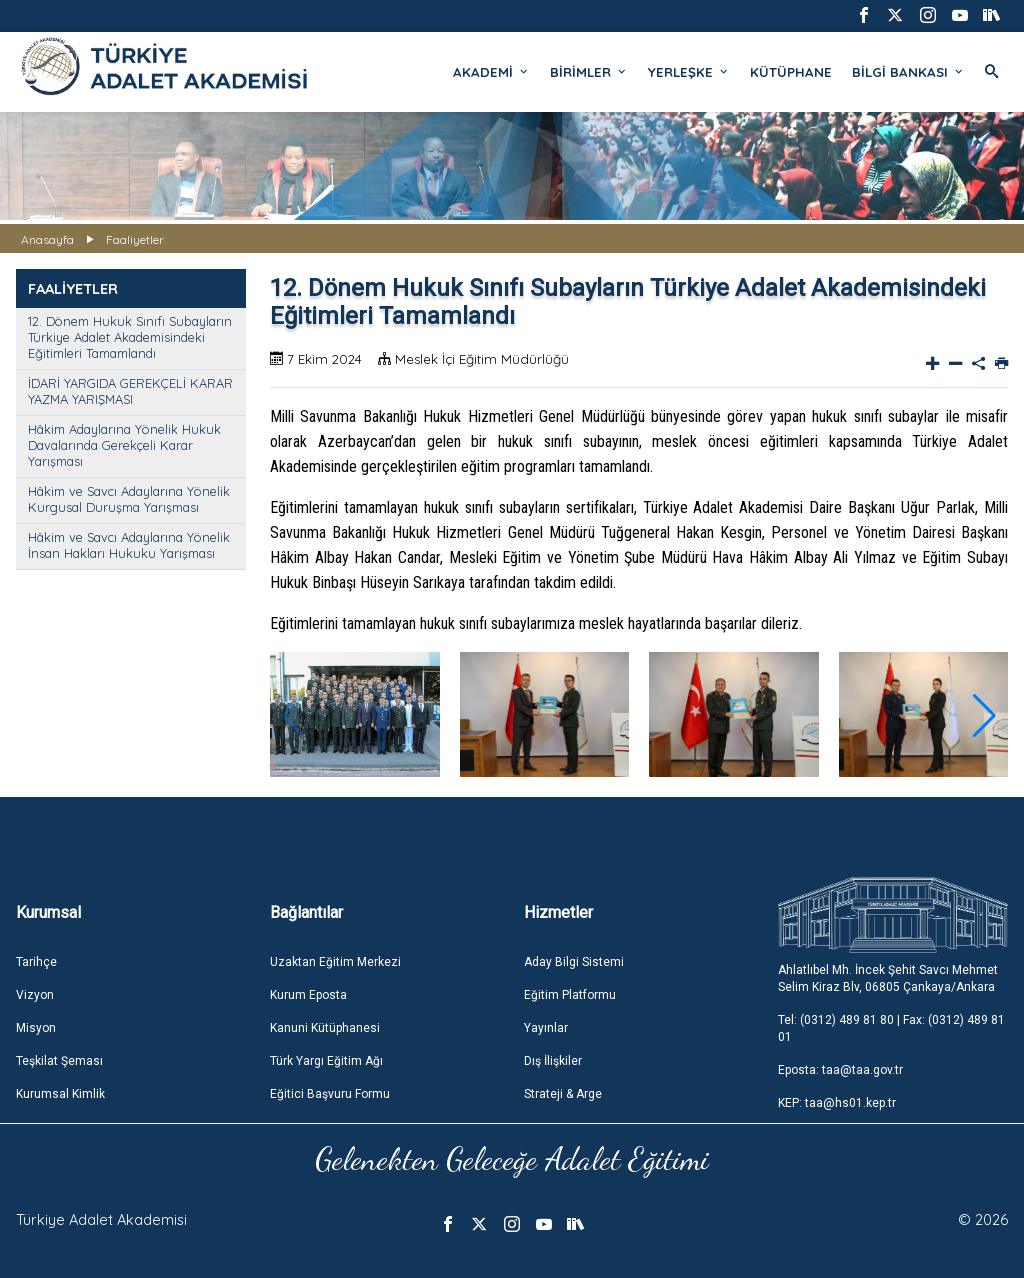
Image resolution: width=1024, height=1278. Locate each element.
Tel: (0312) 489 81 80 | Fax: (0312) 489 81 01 (891, 1028)
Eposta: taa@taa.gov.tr (840, 1070)
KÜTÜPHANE (791, 72)
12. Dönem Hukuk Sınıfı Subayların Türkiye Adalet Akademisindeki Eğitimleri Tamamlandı (130, 337)
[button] (984, 716)
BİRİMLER (589, 72)
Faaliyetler (135, 239)
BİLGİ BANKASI (908, 72)
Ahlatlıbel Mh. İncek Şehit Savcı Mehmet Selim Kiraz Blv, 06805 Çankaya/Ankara (888, 978)
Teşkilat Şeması (59, 1061)
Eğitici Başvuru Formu (330, 1094)
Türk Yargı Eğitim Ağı (326, 1061)
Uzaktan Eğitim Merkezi (335, 962)
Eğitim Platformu (570, 995)
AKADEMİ (491, 72)
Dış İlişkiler (553, 1061)
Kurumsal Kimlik (60, 1094)
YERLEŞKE (689, 72)
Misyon (36, 1028)
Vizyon (35, 995)
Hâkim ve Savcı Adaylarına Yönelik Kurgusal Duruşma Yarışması (129, 499)
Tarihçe (36, 962)
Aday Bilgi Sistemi (574, 962)
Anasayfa (47, 239)
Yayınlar (546, 1028)
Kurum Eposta (308, 995)
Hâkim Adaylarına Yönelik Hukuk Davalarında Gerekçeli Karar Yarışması (124, 445)
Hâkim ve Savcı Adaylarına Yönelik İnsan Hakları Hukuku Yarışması (129, 545)
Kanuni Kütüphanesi (325, 1028)
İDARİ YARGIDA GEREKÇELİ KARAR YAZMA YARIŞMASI (130, 391)
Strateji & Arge (563, 1094)
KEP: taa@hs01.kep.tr (837, 1103)
